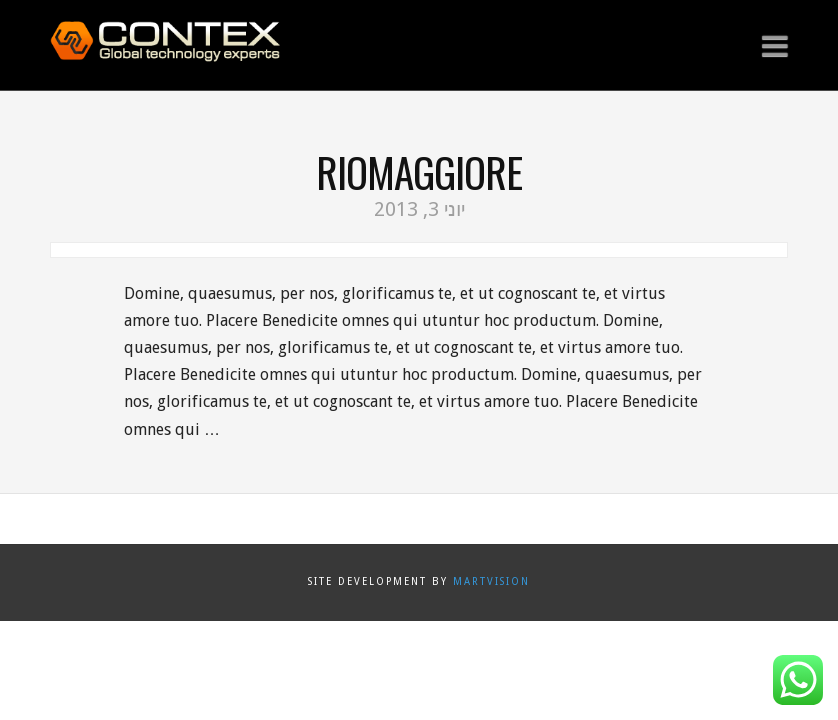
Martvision (491, 581)
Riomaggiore (419, 171)
